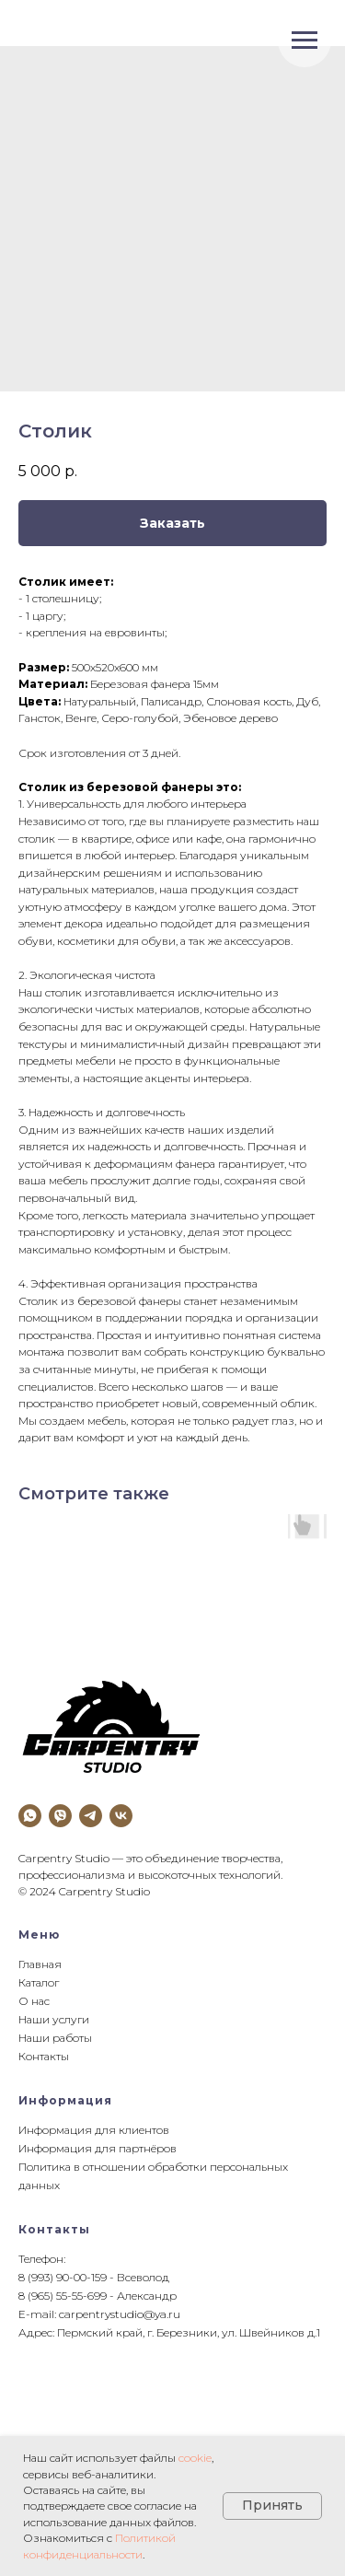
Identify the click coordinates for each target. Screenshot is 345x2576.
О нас (34, 2001)
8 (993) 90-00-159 (62, 2277)
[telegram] (90, 1815)
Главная (40, 1964)
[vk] (120, 1815)
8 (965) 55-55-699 (62, 2295)
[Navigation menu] (304, 40)
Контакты (43, 2056)
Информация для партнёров (97, 2148)
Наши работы (55, 2038)
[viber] (60, 1815)
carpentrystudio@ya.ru (119, 2314)
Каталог (38, 1982)
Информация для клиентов (93, 2130)
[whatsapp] (29, 1815)
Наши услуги (53, 2019)
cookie (195, 2458)
